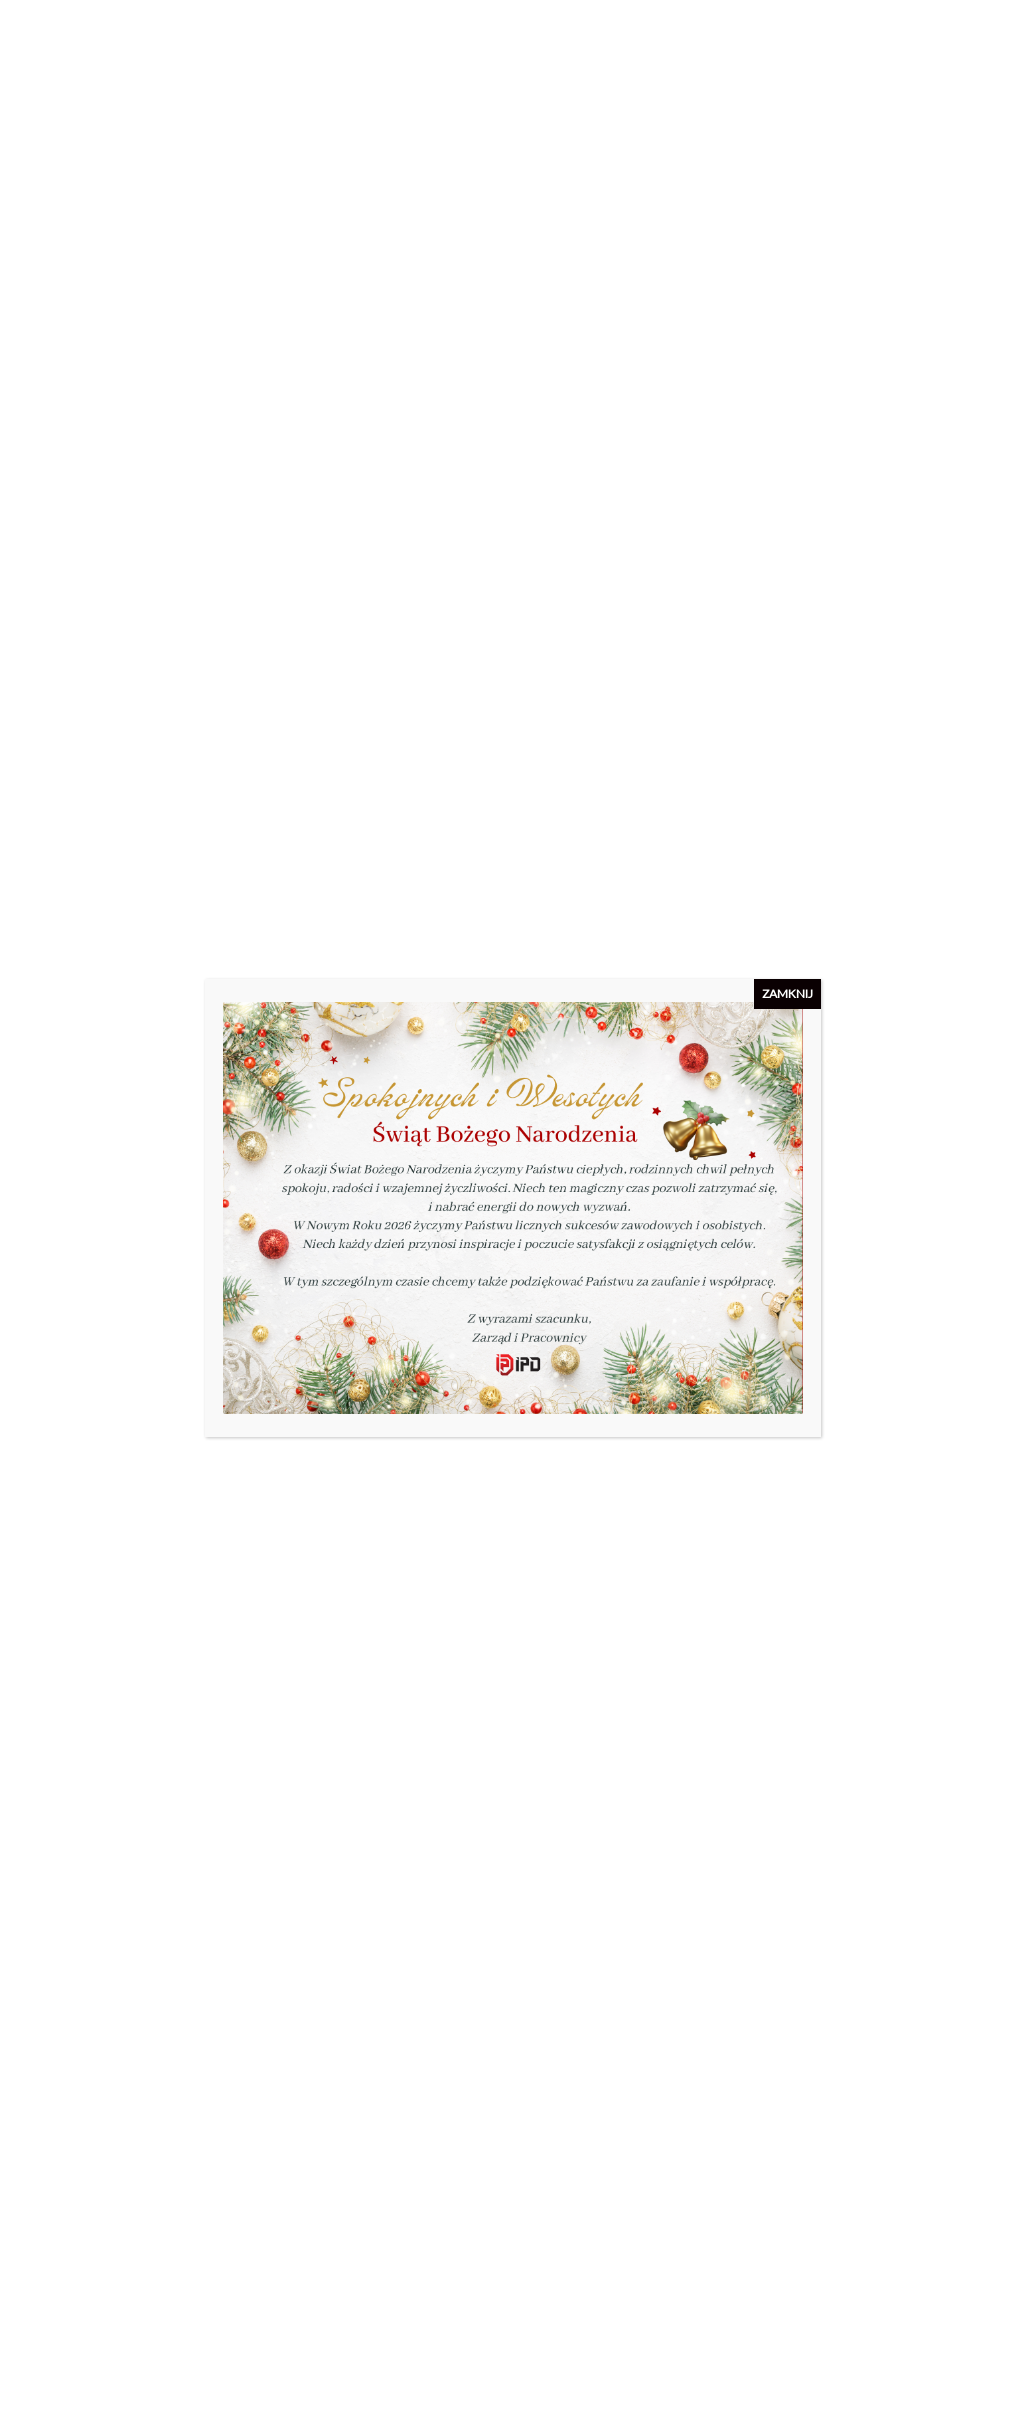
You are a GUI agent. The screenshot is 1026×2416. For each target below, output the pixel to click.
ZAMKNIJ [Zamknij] (787, 993)
